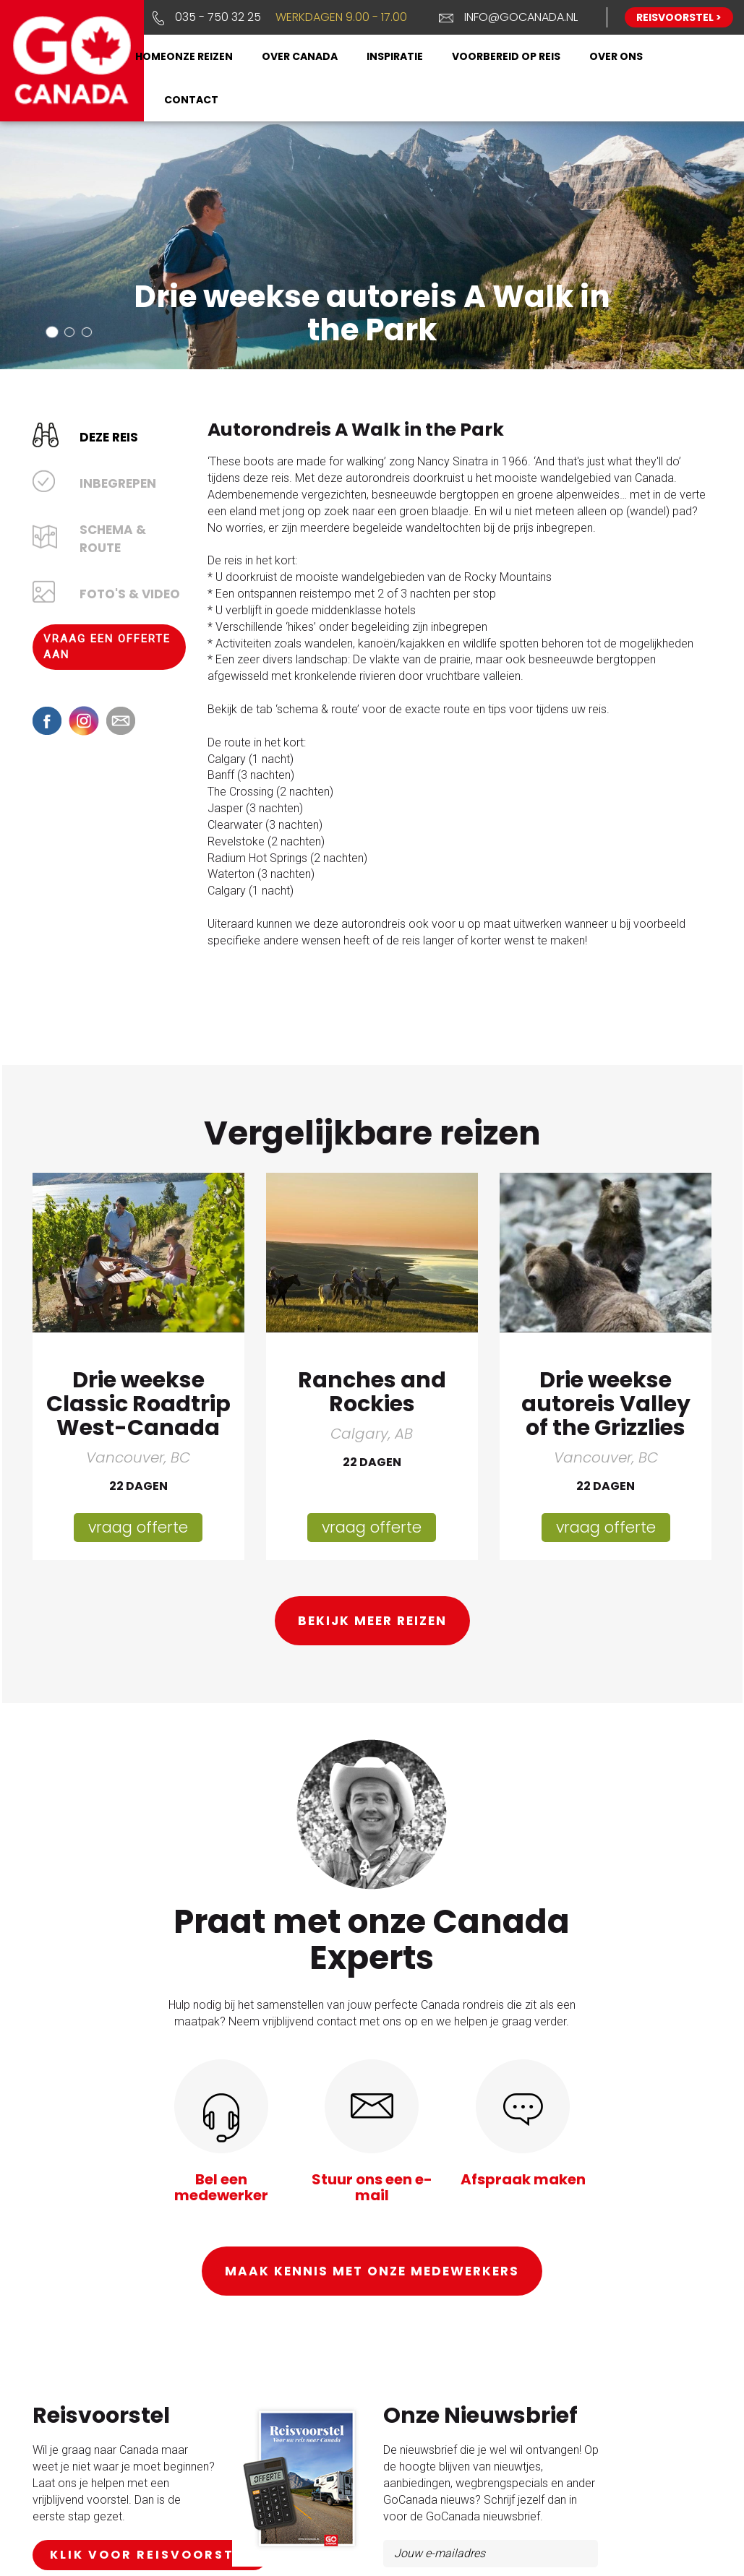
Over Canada (300, 56)
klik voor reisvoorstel (150, 2553)
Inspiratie (395, 56)
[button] (52, 330)
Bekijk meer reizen (372, 1620)
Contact (191, 99)
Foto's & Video (130, 592)
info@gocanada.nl (521, 17)
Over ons (616, 56)
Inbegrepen (118, 482)
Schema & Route (113, 537)
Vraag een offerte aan (107, 646)
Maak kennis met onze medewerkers (372, 2269)
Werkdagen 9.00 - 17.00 (341, 17)
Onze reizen (199, 56)
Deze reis (109, 435)
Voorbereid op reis (506, 56)
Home (150, 56)
